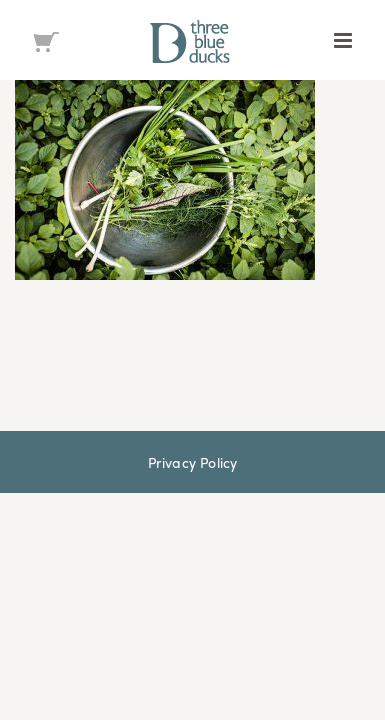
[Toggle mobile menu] (344, 40)
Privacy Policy (193, 594)
